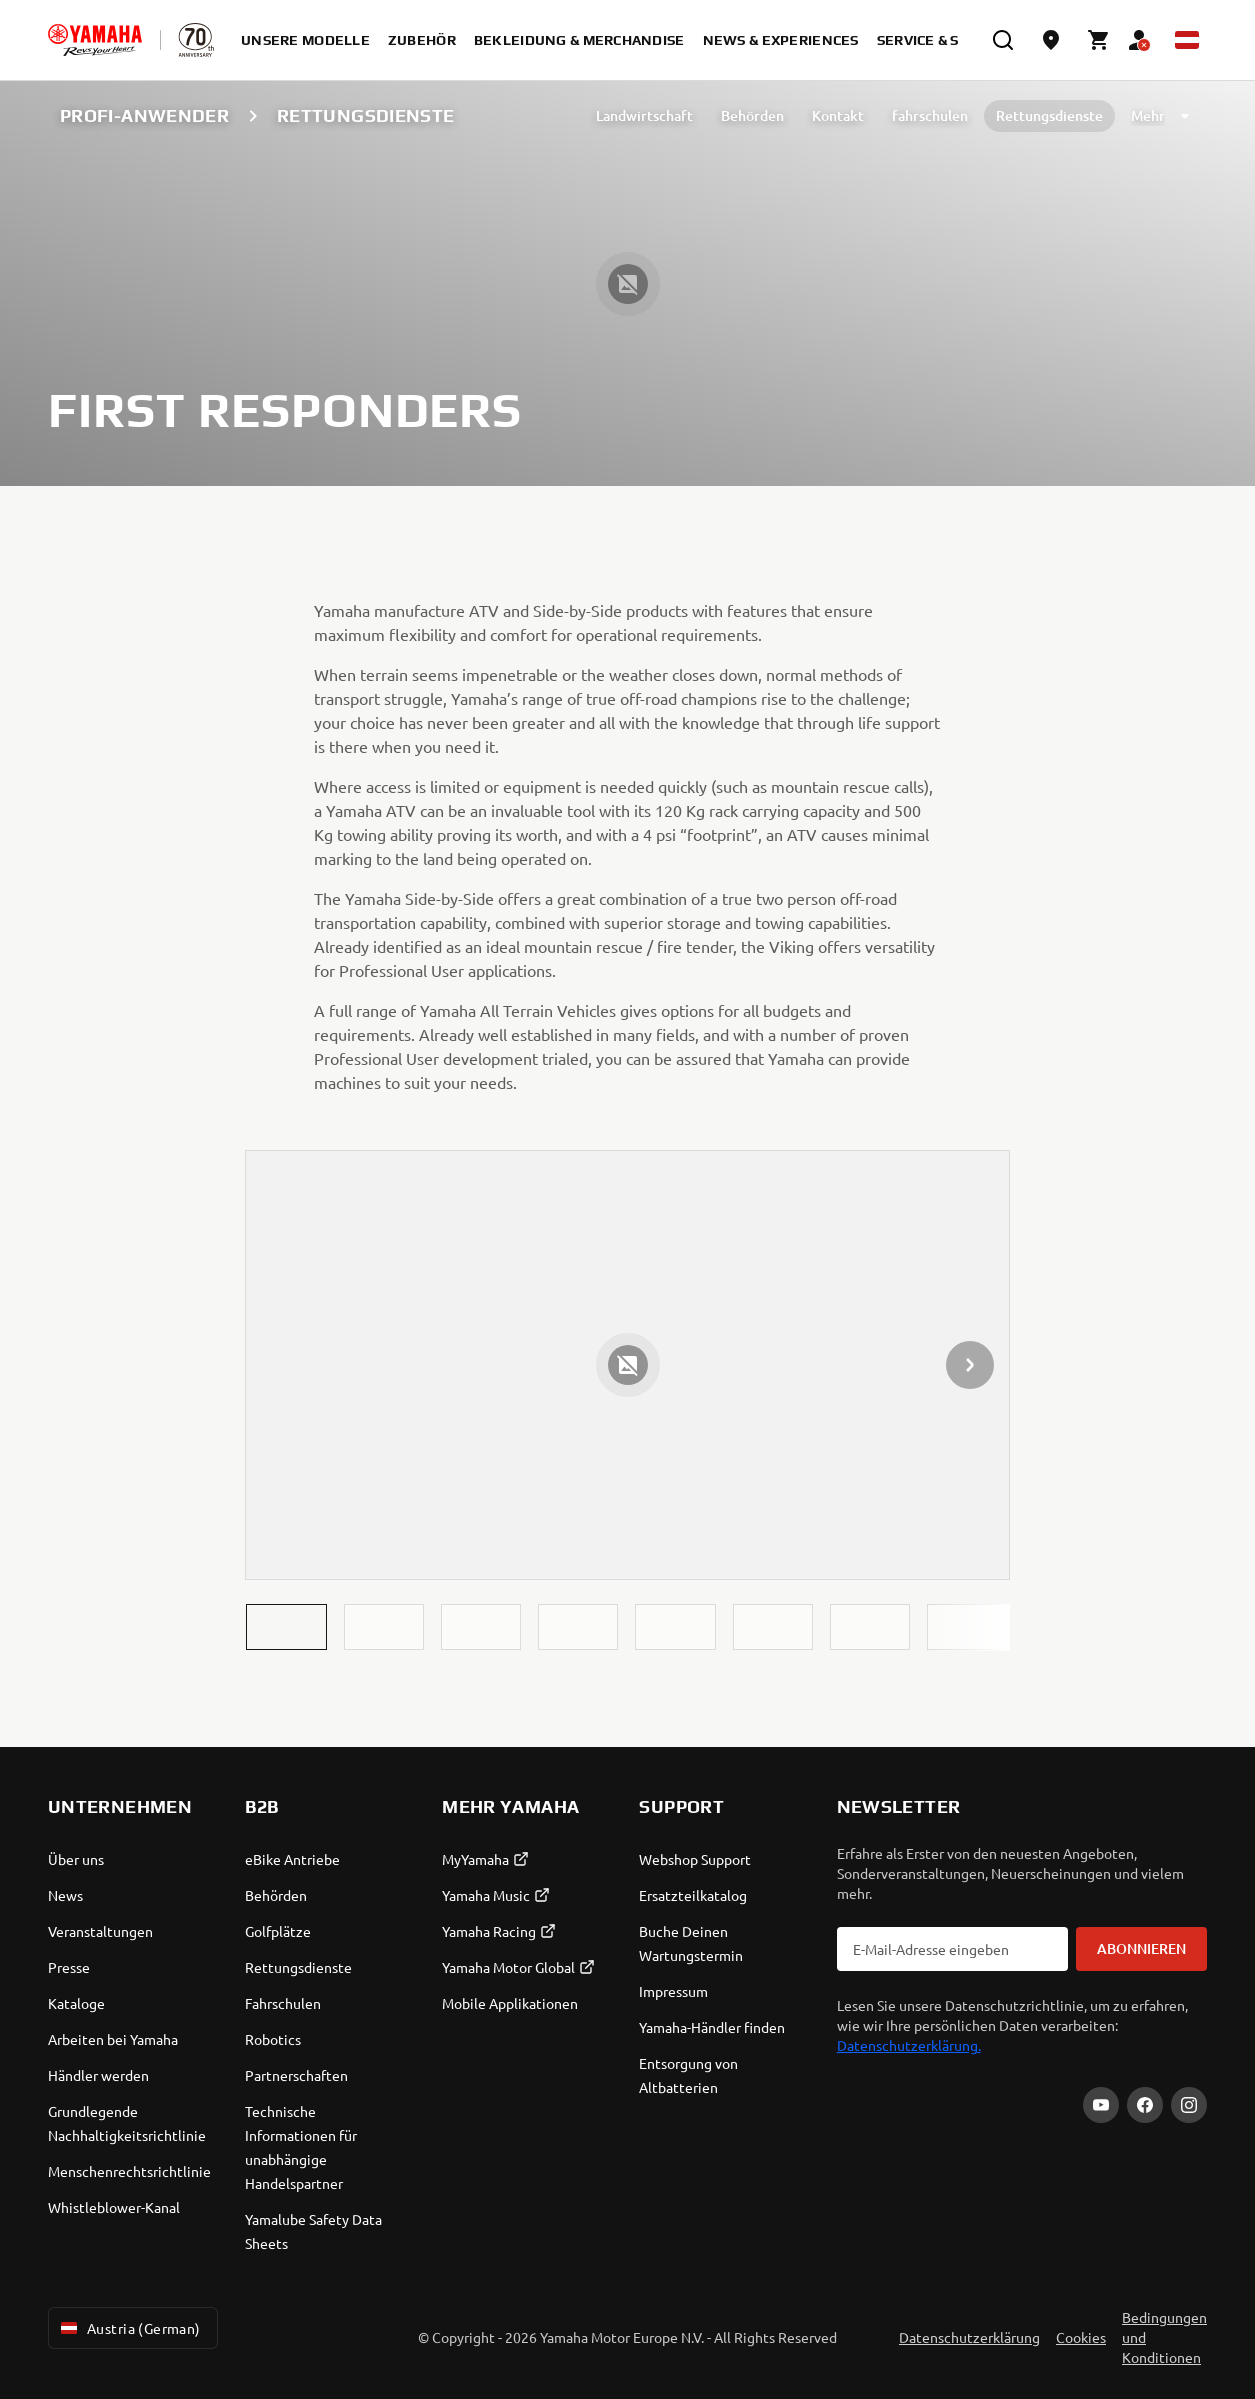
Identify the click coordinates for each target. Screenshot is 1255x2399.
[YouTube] (1101, 2105)
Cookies (1081, 2337)
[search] (1003, 40)
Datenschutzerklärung (969, 2337)
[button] (286, 1627)
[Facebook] (1145, 2105)
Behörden (752, 115)
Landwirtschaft (644, 115)
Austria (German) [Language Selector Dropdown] (129, 2328)
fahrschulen (930, 115)
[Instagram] (1189, 2105)
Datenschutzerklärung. (909, 2045)
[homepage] (95, 40)
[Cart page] (1099, 40)
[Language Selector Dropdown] (1187, 40)
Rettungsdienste (1049, 115)
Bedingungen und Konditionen (1164, 2337)
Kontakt (838, 115)
